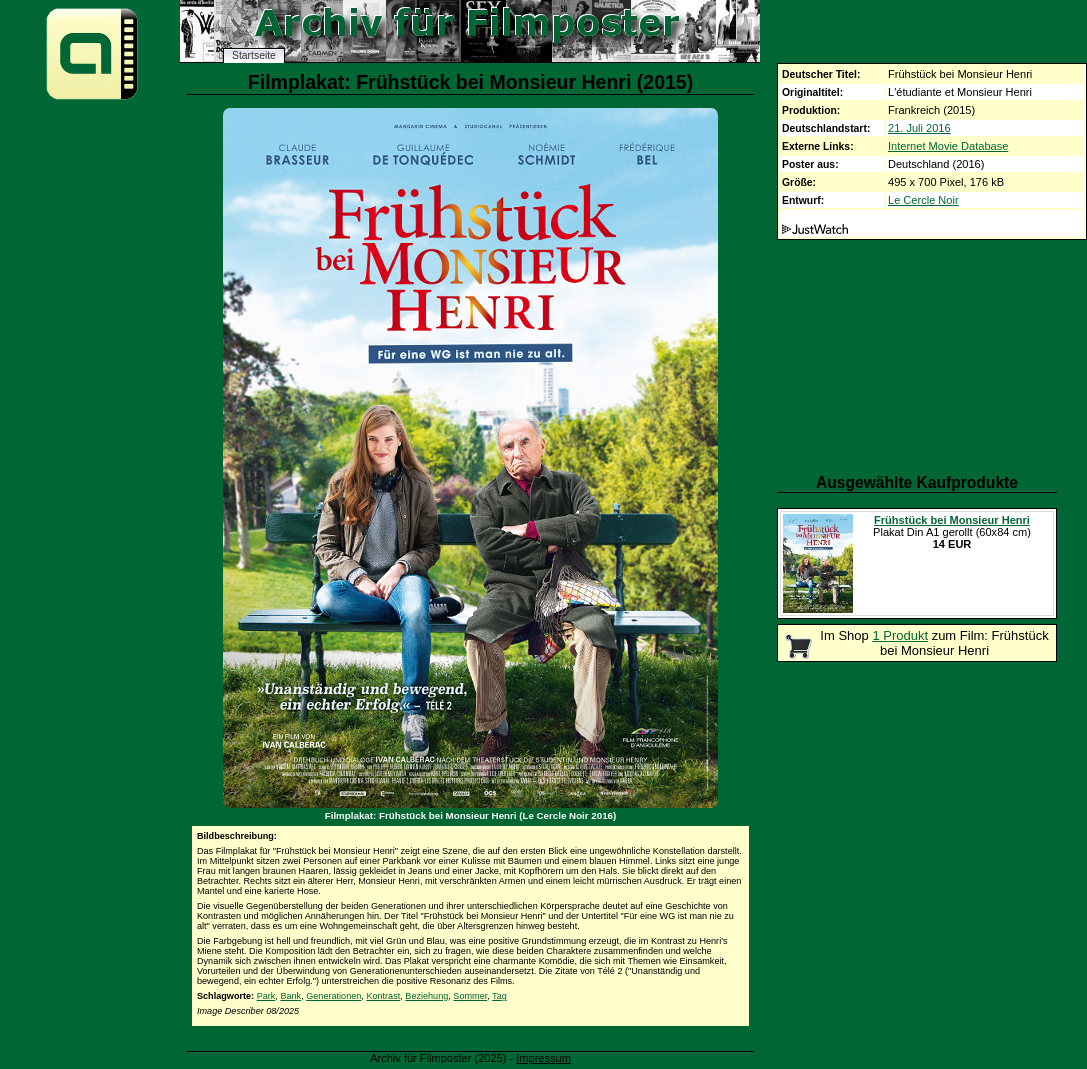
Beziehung (426, 996)
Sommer (470, 996)
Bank (290, 996)
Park (266, 996)
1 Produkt (900, 635)
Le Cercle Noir (923, 200)
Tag (499, 996)
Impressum (543, 1058)
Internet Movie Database (948, 146)
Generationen (333, 996)
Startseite (254, 55)
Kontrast (383, 996)
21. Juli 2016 (919, 128)
